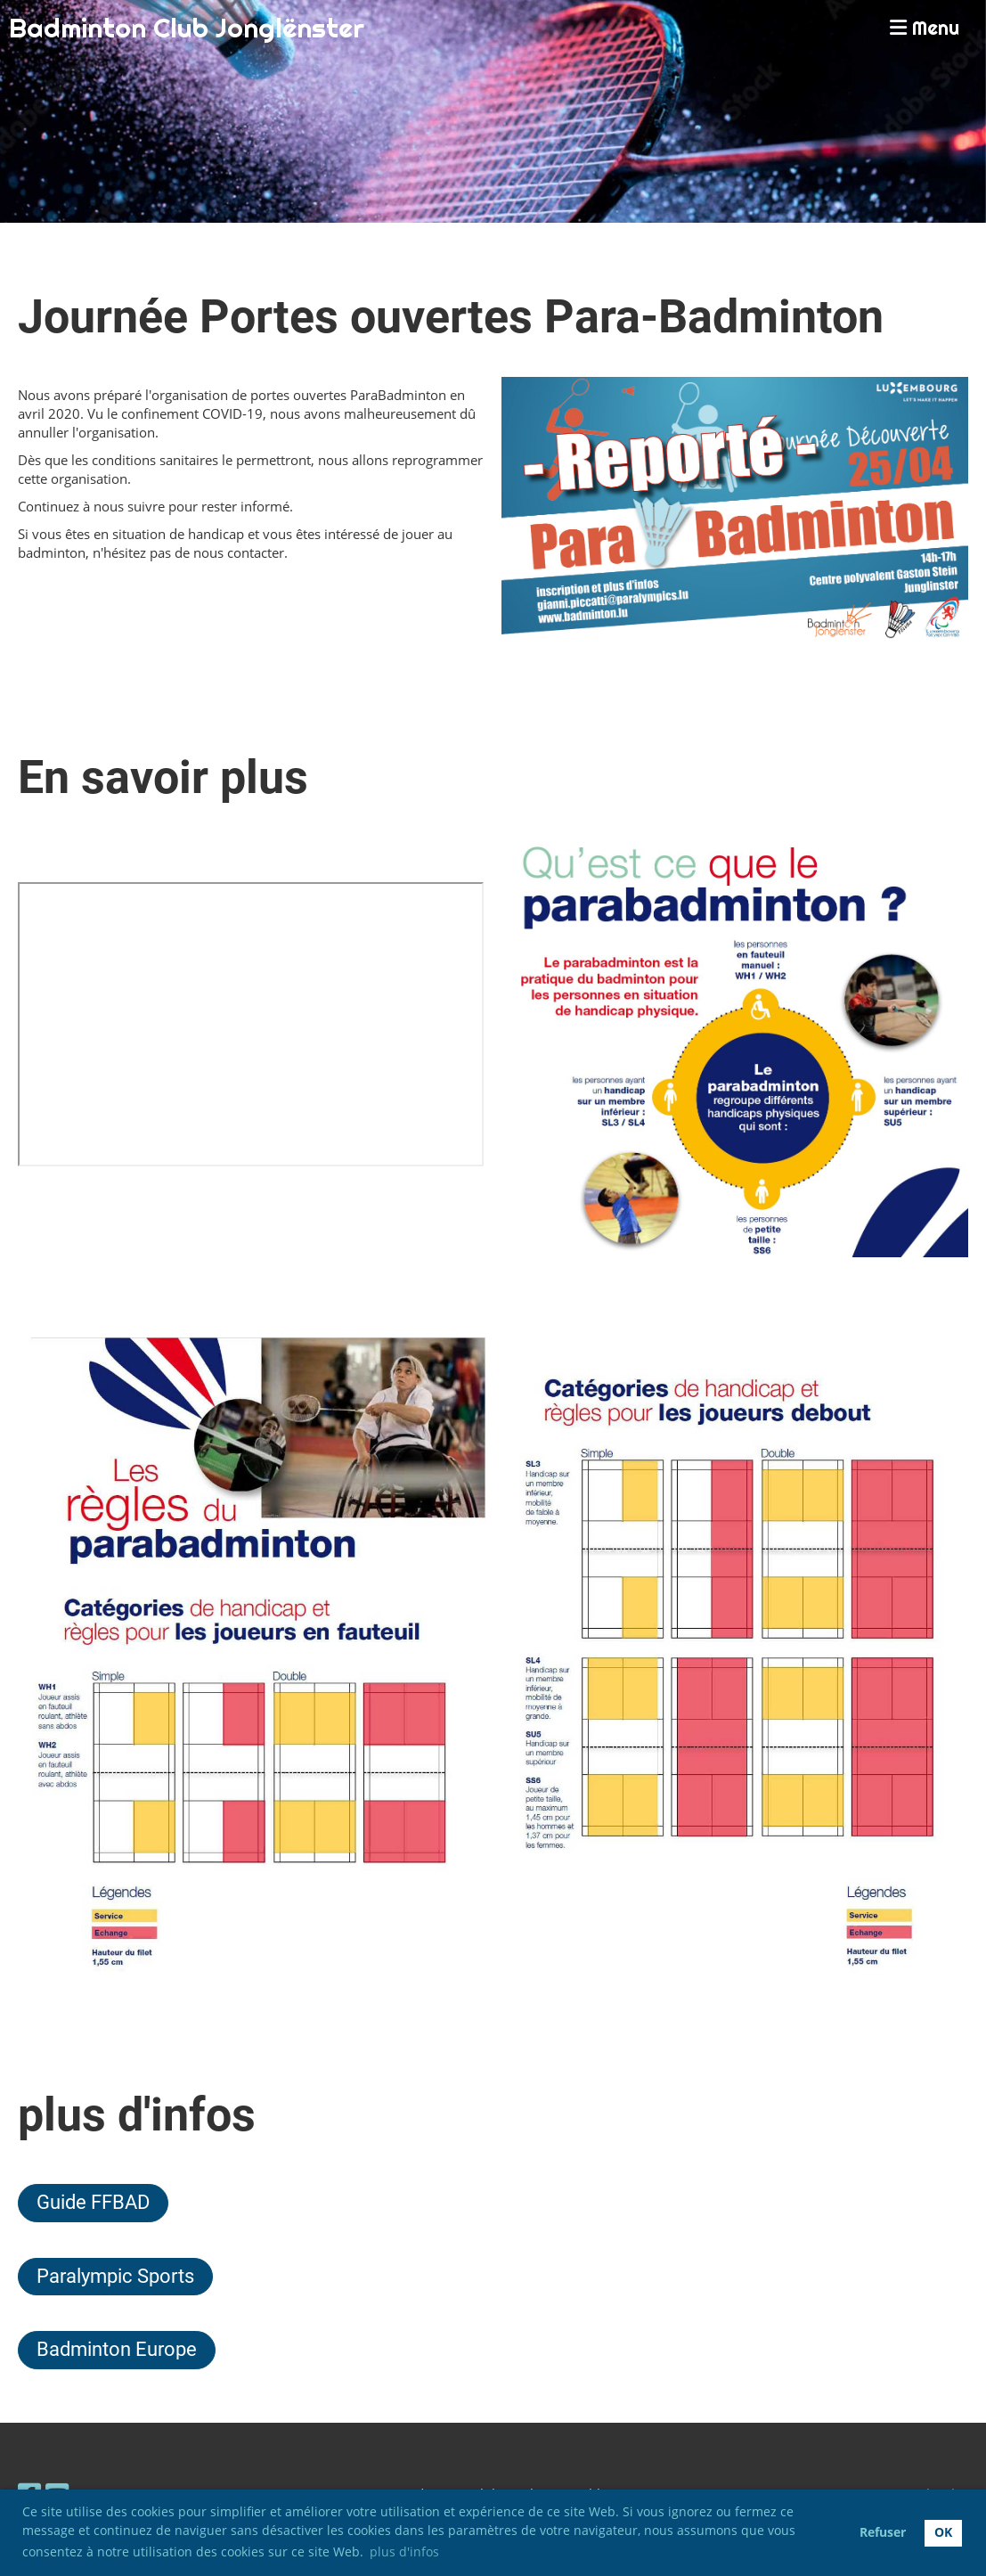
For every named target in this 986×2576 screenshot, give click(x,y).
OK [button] (943, 2532)
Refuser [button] (883, 2532)
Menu (924, 27)
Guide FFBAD (93, 2202)
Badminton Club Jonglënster (186, 28)
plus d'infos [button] (404, 2551)
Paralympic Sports (115, 2276)
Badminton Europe (117, 2349)
